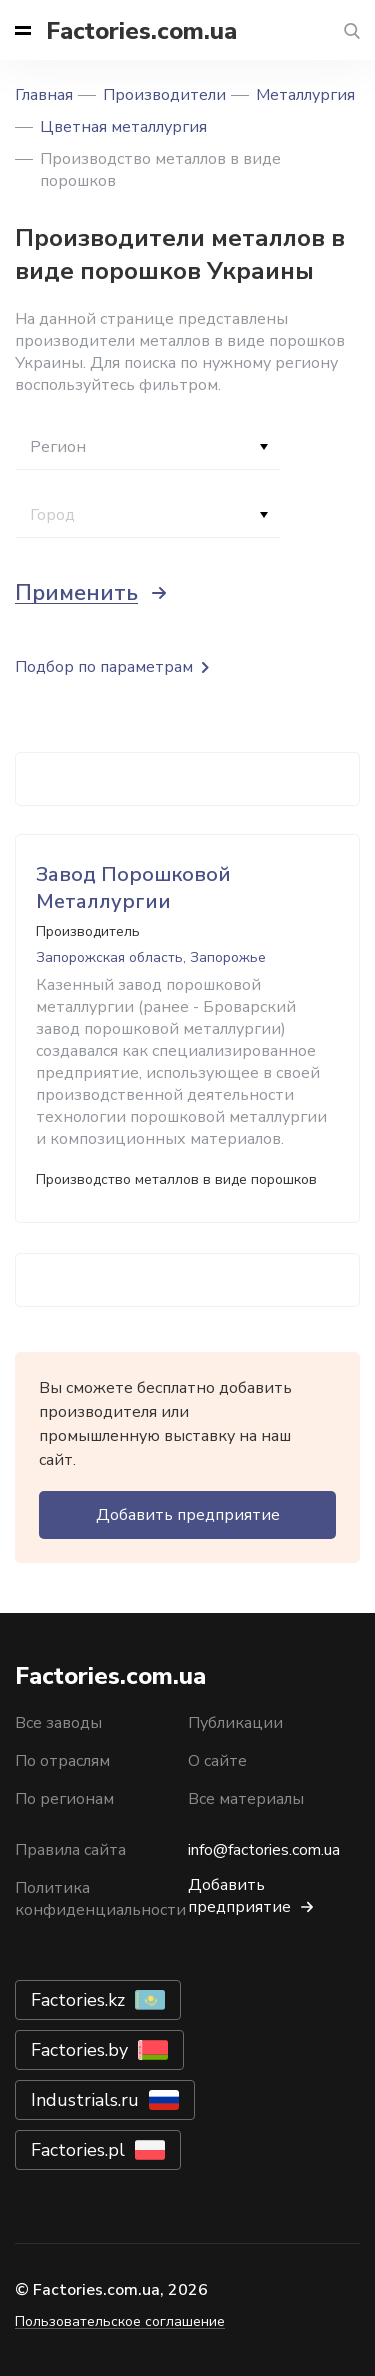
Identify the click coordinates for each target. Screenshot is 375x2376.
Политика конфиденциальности (100, 1899)
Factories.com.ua (141, 31)
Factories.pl (78, 2150)
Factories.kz (78, 2000)
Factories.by (79, 2050)
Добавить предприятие (188, 1515)
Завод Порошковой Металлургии (133, 888)
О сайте (217, 1761)
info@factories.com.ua (264, 1850)
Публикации (235, 1723)
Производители (164, 95)
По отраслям (62, 1761)
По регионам (64, 1799)
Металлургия (305, 95)
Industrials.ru (85, 2100)
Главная (44, 95)
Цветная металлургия (123, 127)
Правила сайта (70, 1850)
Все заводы (58, 1723)
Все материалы (246, 1799)
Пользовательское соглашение (120, 2321)
